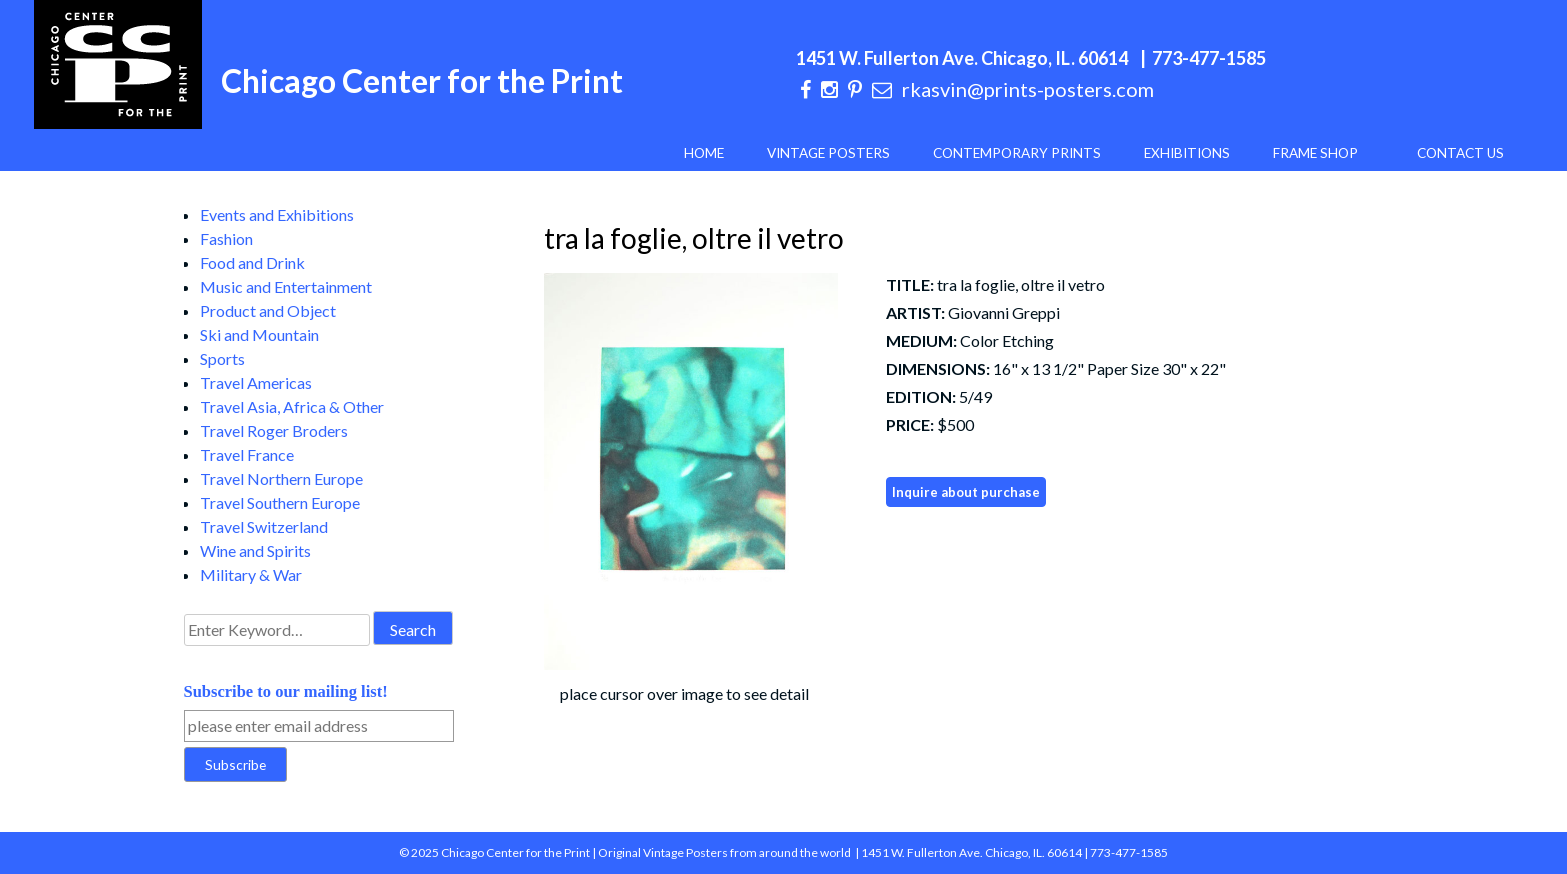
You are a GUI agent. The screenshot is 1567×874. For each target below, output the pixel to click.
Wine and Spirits (255, 550)
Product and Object (268, 310)
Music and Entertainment (286, 286)
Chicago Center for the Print (422, 80)
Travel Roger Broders (274, 430)
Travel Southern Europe (280, 502)
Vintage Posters (828, 153)
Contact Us (1460, 153)
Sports (222, 358)
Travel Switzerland (264, 526)
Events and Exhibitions (277, 214)
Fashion (226, 238)
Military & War (251, 574)
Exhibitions (1187, 153)
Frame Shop (1315, 153)
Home (704, 153)
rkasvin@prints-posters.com (1028, 89)
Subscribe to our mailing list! (286, 691)
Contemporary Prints (1017, 153)
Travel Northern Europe (281, 478)
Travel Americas (256, 382)
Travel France (247, 454)
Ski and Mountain (259, 334)
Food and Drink (252, 262)
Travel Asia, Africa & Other (292, 406)
